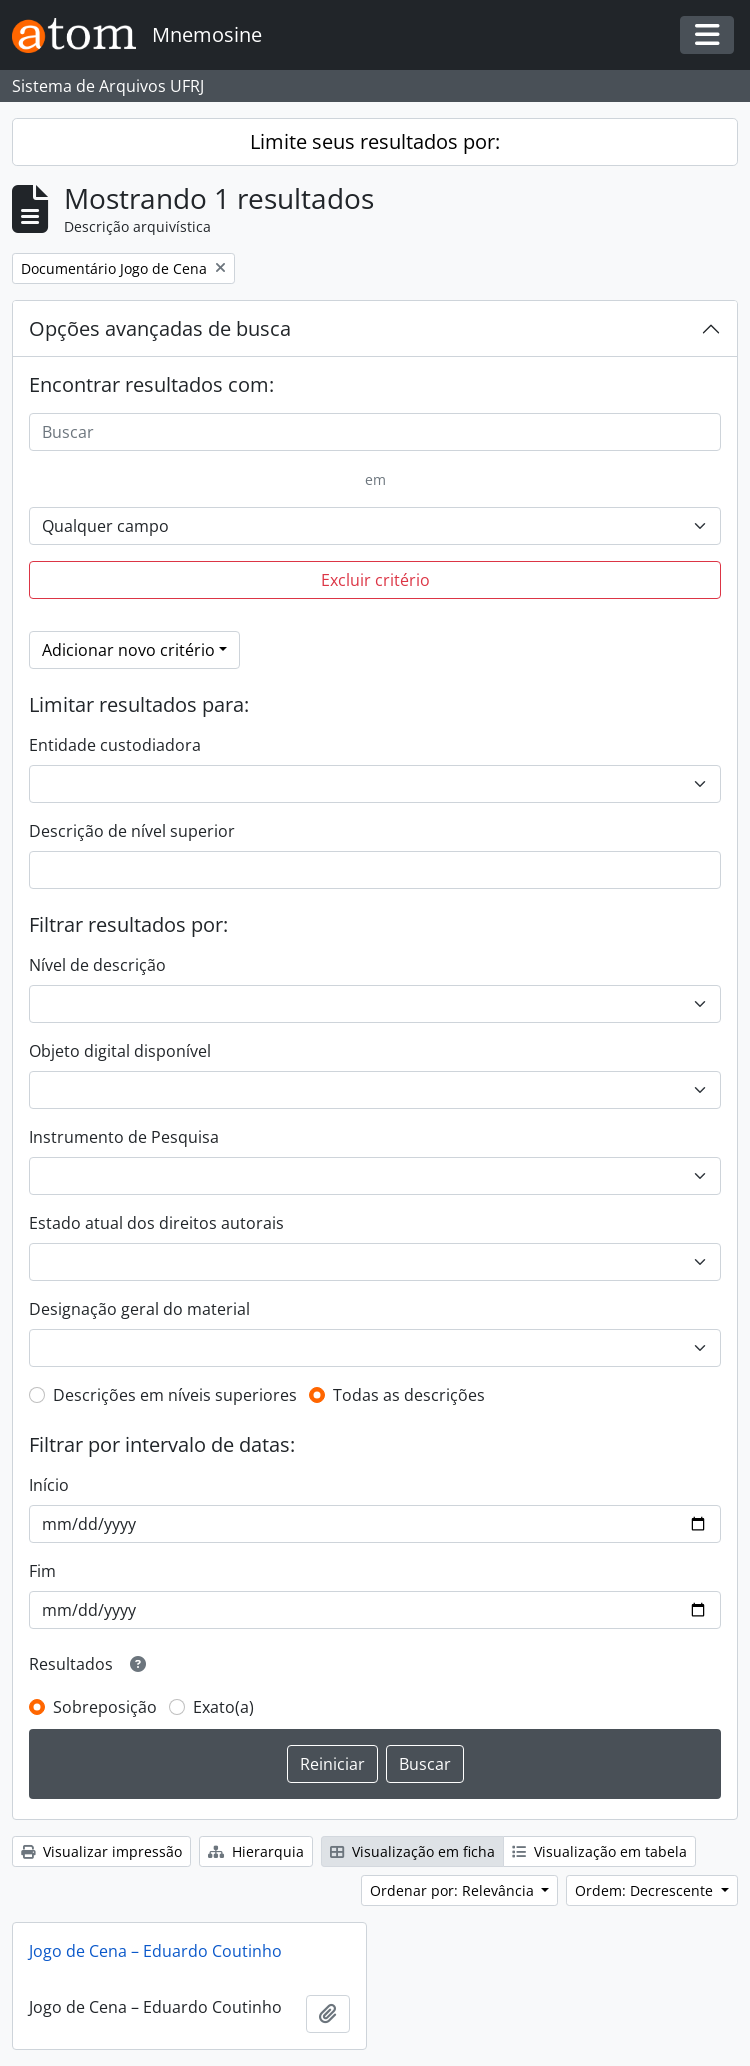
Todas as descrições (409, 1395)
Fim (42, 1571)
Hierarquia (256, 1851)
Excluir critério (375, 580)
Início (49, 1485)
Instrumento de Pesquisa (124, 1137)
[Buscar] (375, 432)
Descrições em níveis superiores (175, 1395)
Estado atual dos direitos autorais (156, 1223)
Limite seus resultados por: (375, 141)
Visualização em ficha (412, 1851)
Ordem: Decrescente (646, 1890)
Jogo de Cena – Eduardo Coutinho (155, 1951)
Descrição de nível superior (132, 831)
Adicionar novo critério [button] (128, 650)
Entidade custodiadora (115, 745)
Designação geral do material (139, 1309)
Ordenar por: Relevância (454, 1890)
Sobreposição (105, 1707)
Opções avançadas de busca (160, 328)
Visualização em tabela (599, 1851)
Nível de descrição (97, 965)
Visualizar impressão (101, 1851)
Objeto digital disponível (120, 1051)
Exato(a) (223, 1707)
